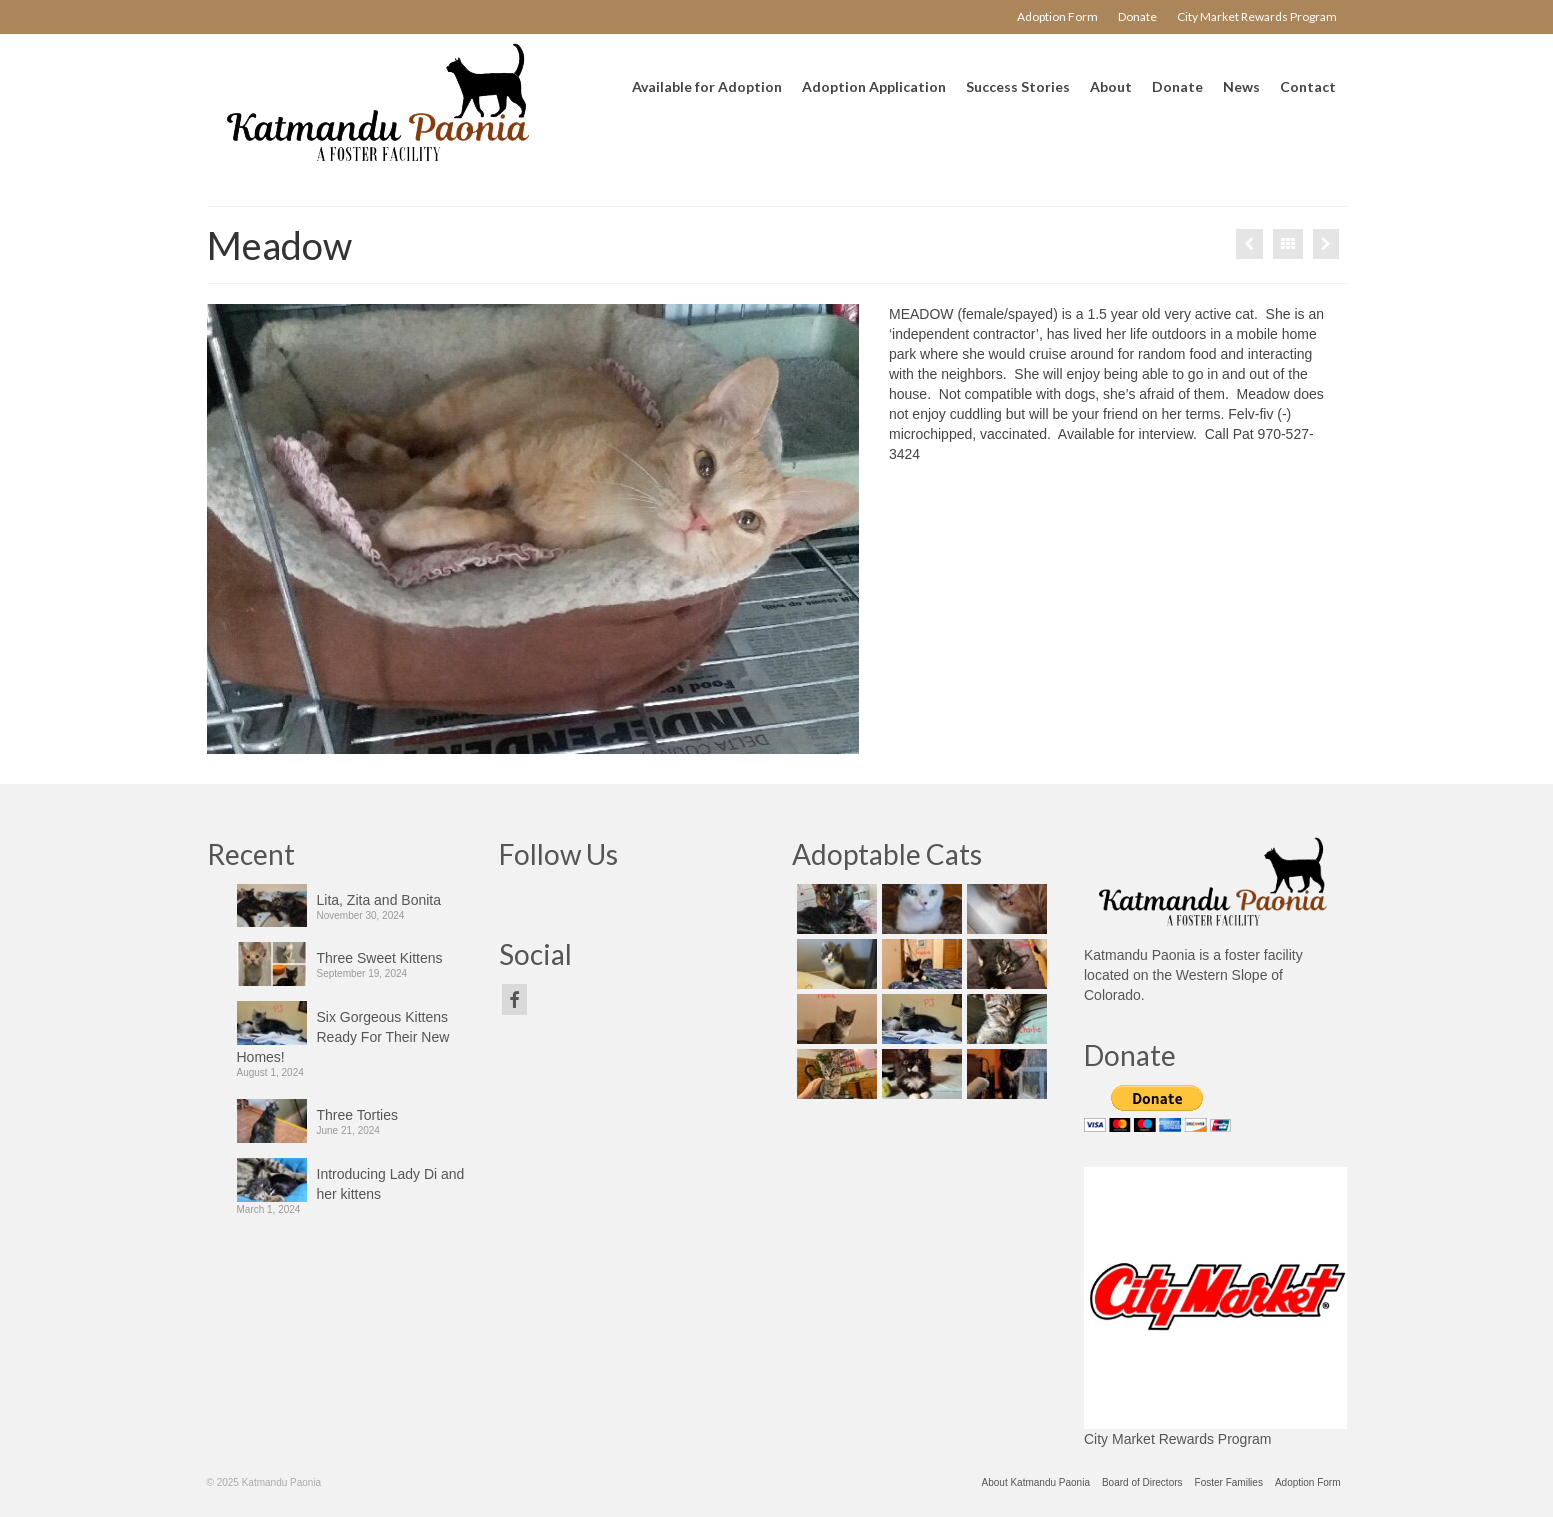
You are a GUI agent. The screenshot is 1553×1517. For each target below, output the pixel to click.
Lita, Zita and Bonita (379, 900)
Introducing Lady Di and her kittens (391, 1184)
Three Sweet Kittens (380, 958)
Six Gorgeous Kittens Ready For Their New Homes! (343, 1037)
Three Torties (357, 1115)
